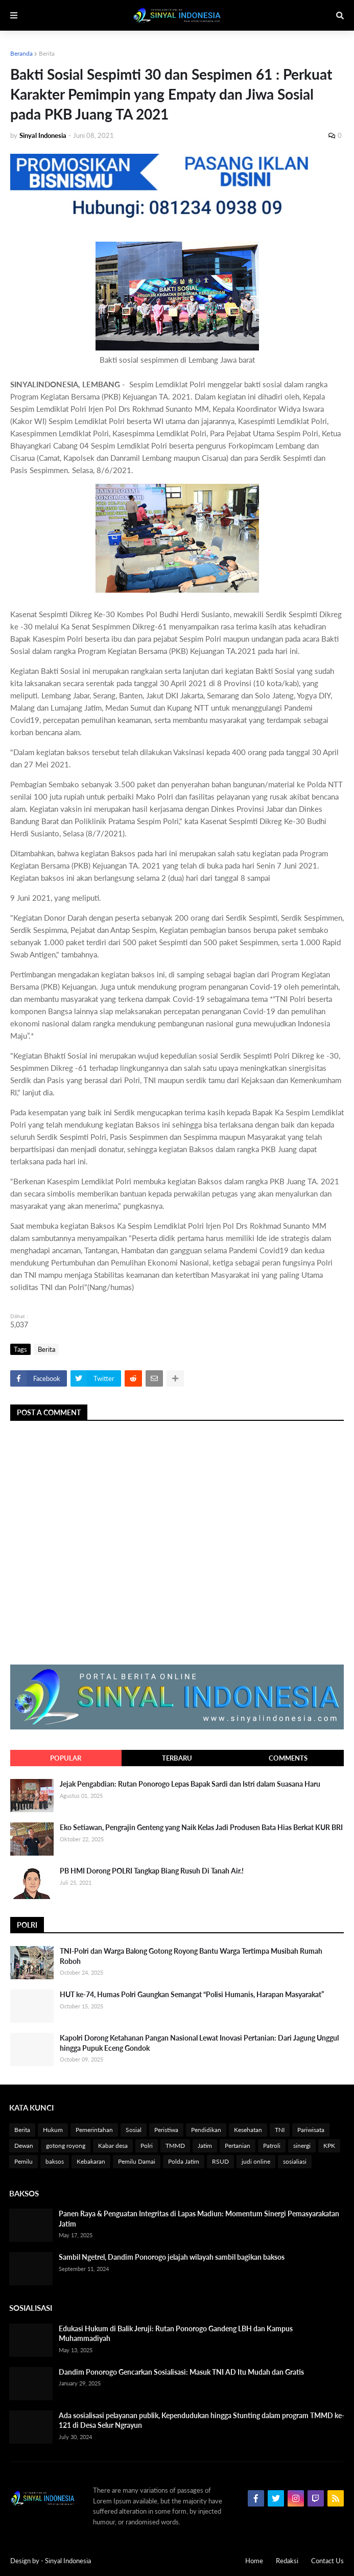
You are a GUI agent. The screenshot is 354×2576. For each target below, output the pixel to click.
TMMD (175, 2145)
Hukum (53, 2130)
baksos (54, 2161)
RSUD (220, 2161)
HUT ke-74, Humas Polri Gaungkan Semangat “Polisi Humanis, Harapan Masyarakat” (192, 1994)
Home (254, 2561)
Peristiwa (166, 2130)
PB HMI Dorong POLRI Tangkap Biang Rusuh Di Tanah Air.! (152, 1870)
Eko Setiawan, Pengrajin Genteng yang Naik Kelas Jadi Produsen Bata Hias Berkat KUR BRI (201, 1827)
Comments (288, 1758)
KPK (329, 2145)
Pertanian (237, 2145)
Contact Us (327, 2561)
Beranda (21, 53)
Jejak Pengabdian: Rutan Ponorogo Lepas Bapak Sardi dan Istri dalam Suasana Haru (190, 1783)
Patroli (271, 2145)
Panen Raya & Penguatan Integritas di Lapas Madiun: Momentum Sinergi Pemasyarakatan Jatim (199, 2218)
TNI (280, 2130)
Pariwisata (310, 2130)
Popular (65, 1758)
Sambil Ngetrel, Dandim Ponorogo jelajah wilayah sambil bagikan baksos (172, 2257)
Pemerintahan (94, 2130)
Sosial (133, 2130)
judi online (256, 2161)
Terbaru (177, 1758)
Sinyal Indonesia (68, 2561)
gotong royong (65, 2145)
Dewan (23, 2145)
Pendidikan (206, 2130)
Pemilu (23, 2161)
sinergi (302, 2145)
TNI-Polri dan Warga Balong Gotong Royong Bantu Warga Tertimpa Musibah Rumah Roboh (191, 1956)
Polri (146, 2145)
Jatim (205, 2145)
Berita (47, 53)
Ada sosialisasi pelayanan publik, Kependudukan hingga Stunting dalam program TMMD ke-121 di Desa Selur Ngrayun (201, 2420)
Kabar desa (113, 2145)
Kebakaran (91, 2161)
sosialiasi (294, 2161)
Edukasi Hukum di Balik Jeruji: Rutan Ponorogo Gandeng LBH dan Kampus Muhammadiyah (176, 2333)
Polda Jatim (183, 2161)
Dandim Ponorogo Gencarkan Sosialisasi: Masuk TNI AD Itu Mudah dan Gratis (181, 2372)
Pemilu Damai (136, 2161)
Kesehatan (248, 2130)
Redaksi (287, 2561)
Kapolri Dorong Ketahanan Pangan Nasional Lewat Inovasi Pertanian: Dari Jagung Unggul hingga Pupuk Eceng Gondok (199, 2042)
